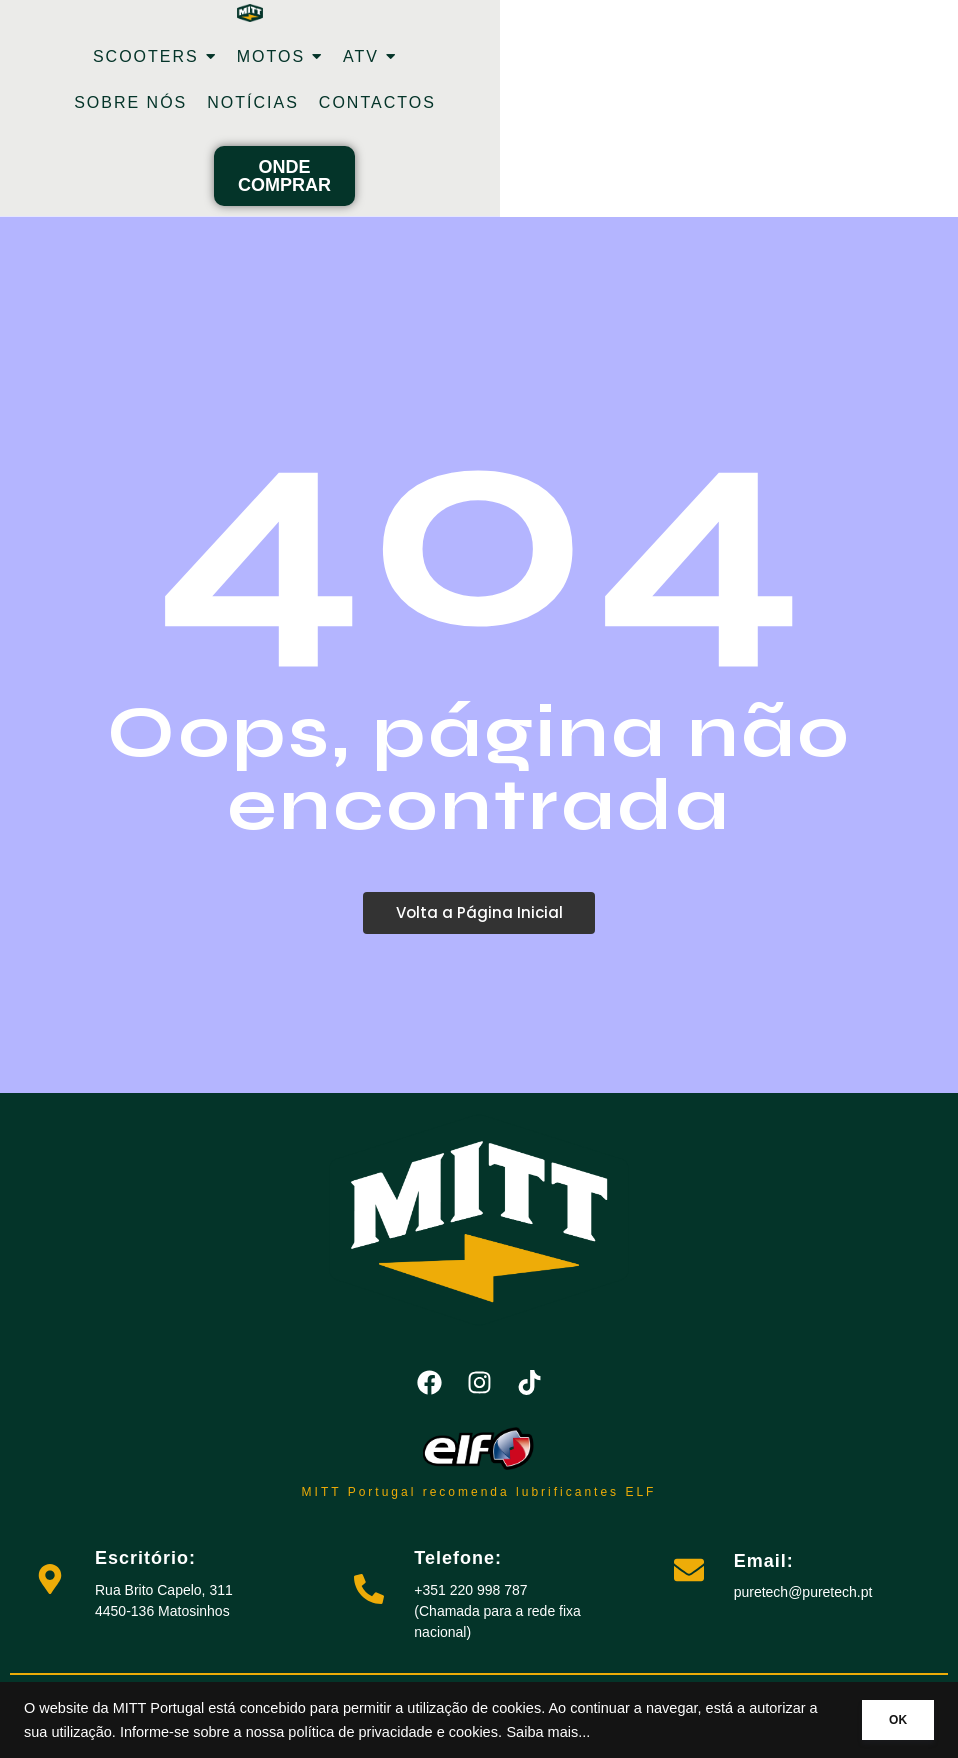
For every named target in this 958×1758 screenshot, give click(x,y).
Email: (764, 1561)
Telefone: (458, 1558)
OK (890, 1720)
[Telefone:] (369, 1591)
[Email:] (689, 1572)
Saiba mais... (621, 1732)
